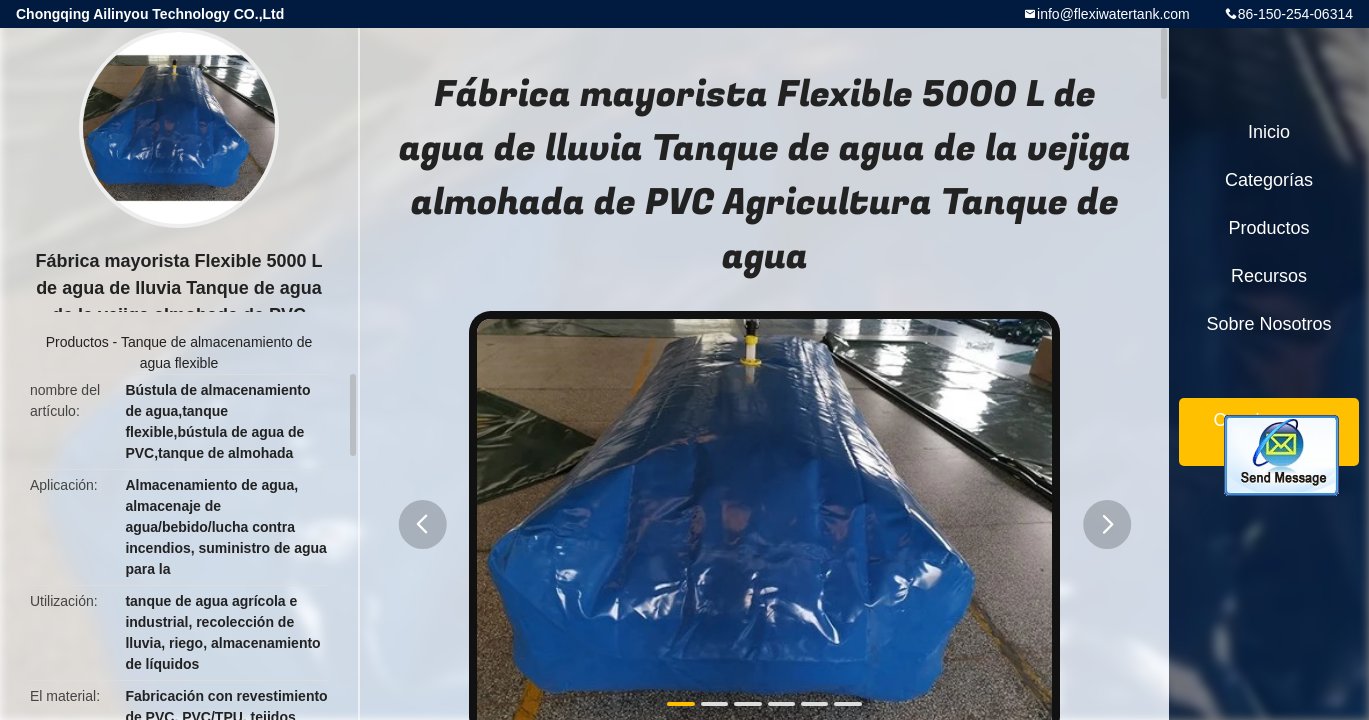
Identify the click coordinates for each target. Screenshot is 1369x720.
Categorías (1269, 180)
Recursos (1269, 276)
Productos (77, 342)
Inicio (1269, 132)
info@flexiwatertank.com (1113, 14)
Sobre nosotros (1268, 324)
